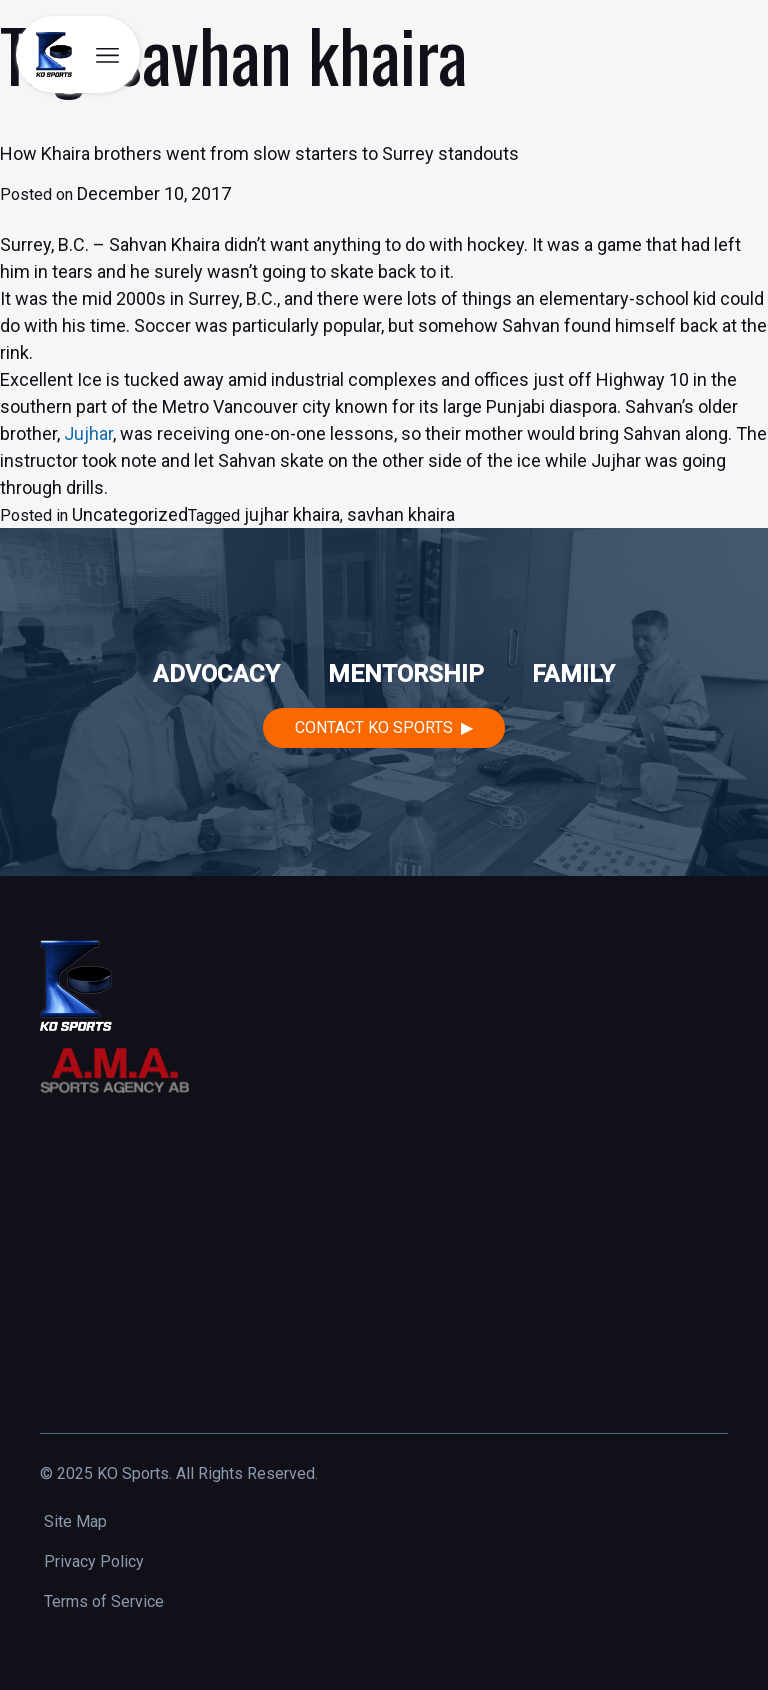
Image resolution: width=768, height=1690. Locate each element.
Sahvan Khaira (164, 244)
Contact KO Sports (374, 727)
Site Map (75, 1521)
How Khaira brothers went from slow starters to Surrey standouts (259, 153)
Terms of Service (104, 1601)
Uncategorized (130, 514)
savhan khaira (401, 514)
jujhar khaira (292, 514)
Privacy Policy (94, 1561)
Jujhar (88, 433)
